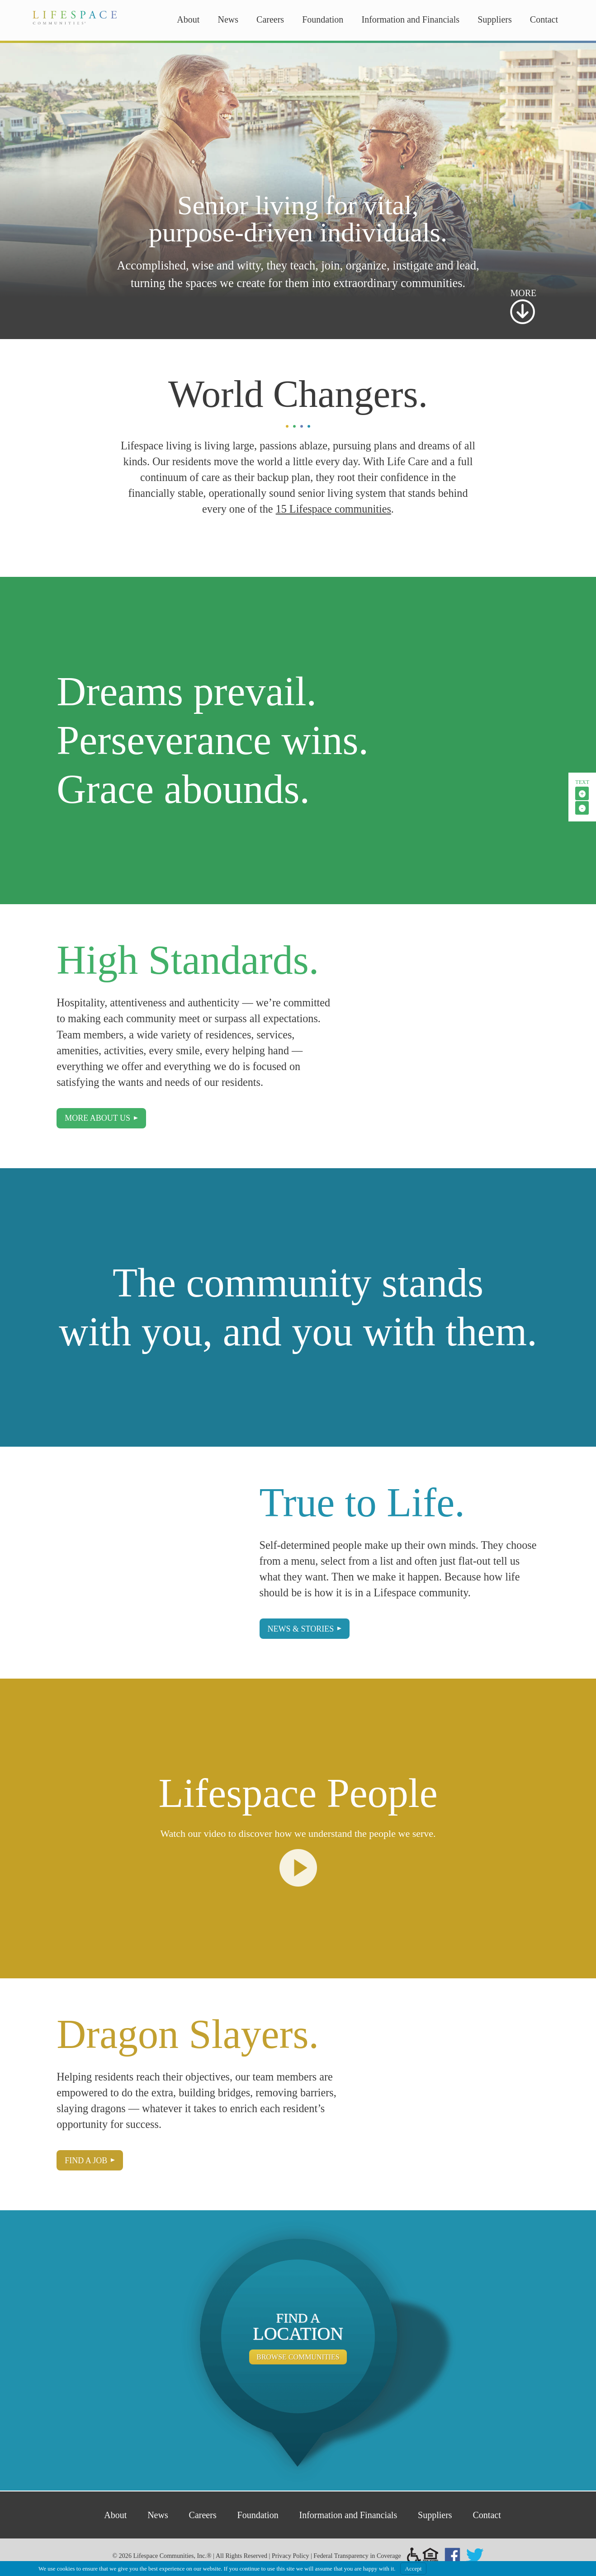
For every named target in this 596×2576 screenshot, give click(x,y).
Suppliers (495, 19)
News (228, 19)
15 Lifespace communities (333, 509)
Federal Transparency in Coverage (357, 2555)
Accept (413, 2568)
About (188, 19)
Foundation (322, 19)
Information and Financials (410, 19)
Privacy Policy (290, 2555)
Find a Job (86, 2160)
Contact (544, 19)
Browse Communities (298, 2357)
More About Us (97, 1118)
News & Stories (301, 1628)
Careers (270, 19)
